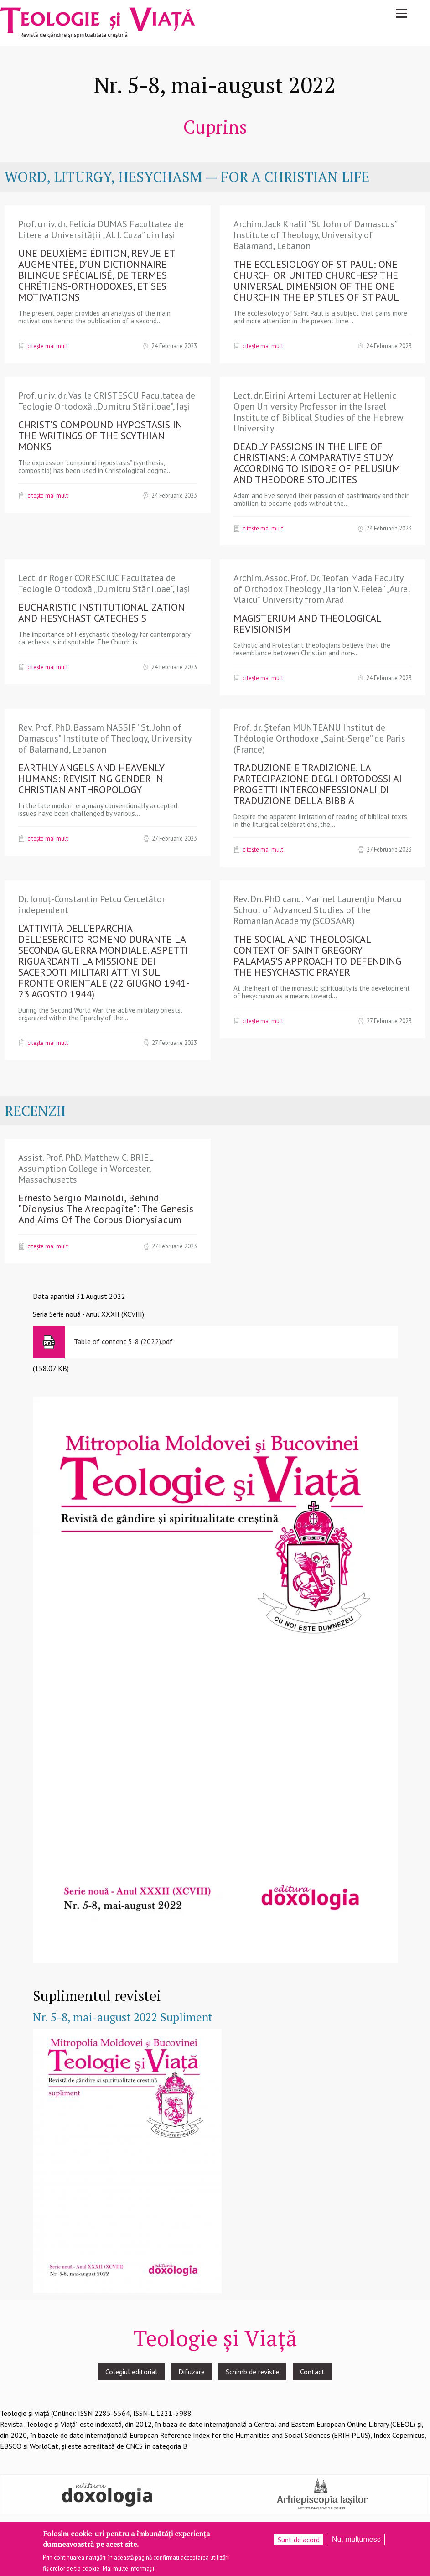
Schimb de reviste (252, 2371)
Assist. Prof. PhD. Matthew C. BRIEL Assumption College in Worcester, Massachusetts (85, 1168)
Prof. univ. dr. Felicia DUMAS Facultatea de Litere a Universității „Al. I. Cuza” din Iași (101, 229)
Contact (312, 2371)
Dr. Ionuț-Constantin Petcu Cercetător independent (91, 904)
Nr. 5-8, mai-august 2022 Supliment (122, 2017)
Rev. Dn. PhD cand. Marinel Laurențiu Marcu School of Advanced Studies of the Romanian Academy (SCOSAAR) (317, 910)
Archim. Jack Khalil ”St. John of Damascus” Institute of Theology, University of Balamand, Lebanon (315, 235)
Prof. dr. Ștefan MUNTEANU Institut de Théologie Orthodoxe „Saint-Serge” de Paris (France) (319, 738)
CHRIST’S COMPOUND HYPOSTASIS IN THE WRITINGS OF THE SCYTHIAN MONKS (100, 435)
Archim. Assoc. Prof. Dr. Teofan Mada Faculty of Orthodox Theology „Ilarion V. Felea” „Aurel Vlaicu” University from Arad (321, 589)
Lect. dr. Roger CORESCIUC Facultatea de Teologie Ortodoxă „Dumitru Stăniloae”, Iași (104, 583)
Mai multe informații (128, 2568)
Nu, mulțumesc (356, 2539)
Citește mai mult (47, 345)
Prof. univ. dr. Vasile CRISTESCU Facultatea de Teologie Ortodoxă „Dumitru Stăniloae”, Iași (106, 401)
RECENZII (35, 1110)
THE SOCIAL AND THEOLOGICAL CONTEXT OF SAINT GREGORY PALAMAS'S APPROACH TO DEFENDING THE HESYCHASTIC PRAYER (317, 955)
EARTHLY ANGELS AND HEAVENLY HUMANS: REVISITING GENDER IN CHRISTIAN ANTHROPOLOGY (91, 778)
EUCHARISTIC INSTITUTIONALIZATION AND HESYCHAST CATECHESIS (101, 612)
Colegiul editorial (131, 2371)
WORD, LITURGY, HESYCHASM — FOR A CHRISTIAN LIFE (187, 176)
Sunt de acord (299, 2539)
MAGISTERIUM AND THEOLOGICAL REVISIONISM (307, 623)
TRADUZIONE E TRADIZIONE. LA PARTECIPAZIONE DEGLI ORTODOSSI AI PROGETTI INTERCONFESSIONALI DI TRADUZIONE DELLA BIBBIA (317, 784)
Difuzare (191, 2371)
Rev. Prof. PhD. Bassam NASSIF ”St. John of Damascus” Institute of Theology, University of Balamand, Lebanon (104, 738)
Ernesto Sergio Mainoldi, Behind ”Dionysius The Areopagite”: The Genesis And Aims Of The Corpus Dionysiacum (105, 1208)
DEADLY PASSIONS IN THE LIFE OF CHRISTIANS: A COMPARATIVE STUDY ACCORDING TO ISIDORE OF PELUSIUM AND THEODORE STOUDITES (316, 463)
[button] (215, 1678)
